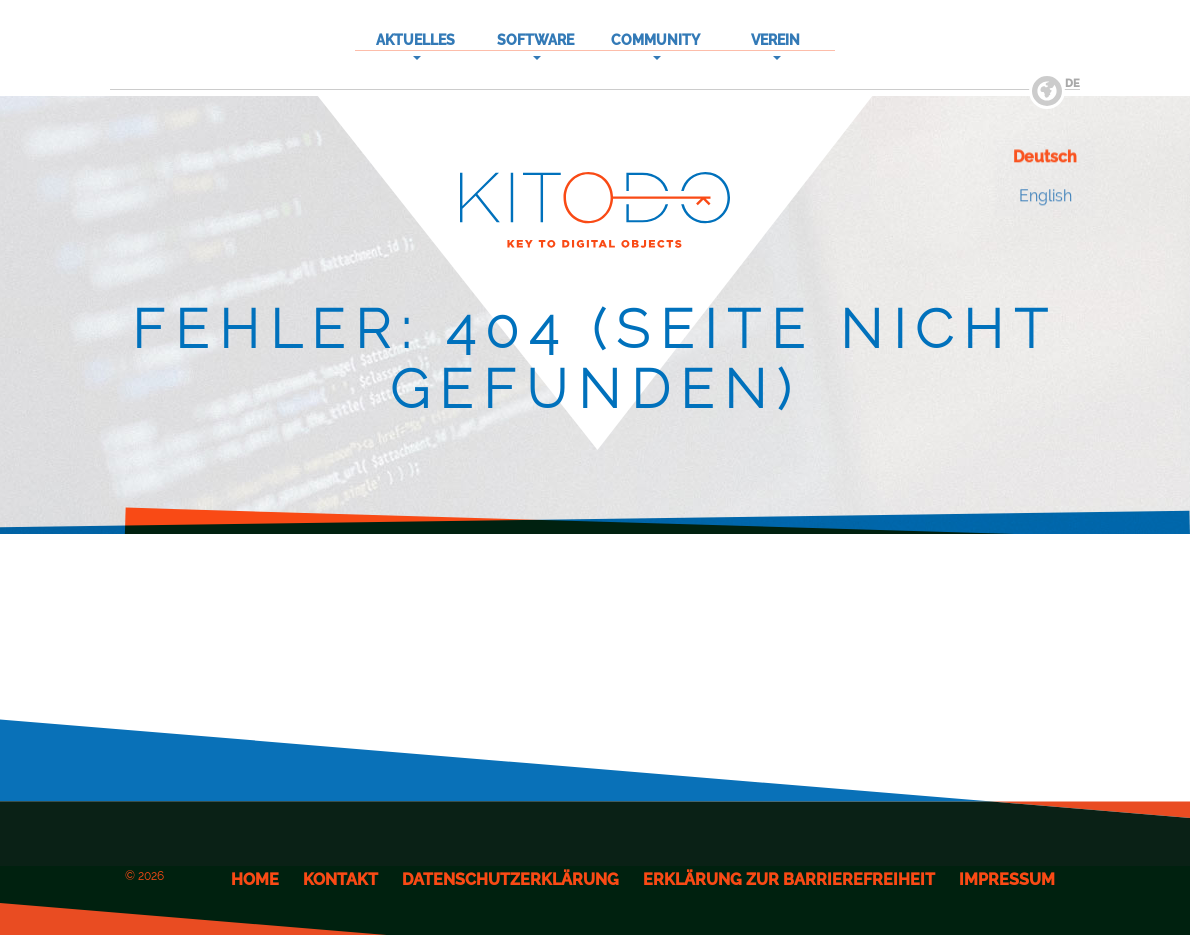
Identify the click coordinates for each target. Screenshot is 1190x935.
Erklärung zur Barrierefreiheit (789, 879)
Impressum (1007, 879)
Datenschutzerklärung (510, 879)
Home (255, 879)
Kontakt (340, 879)
